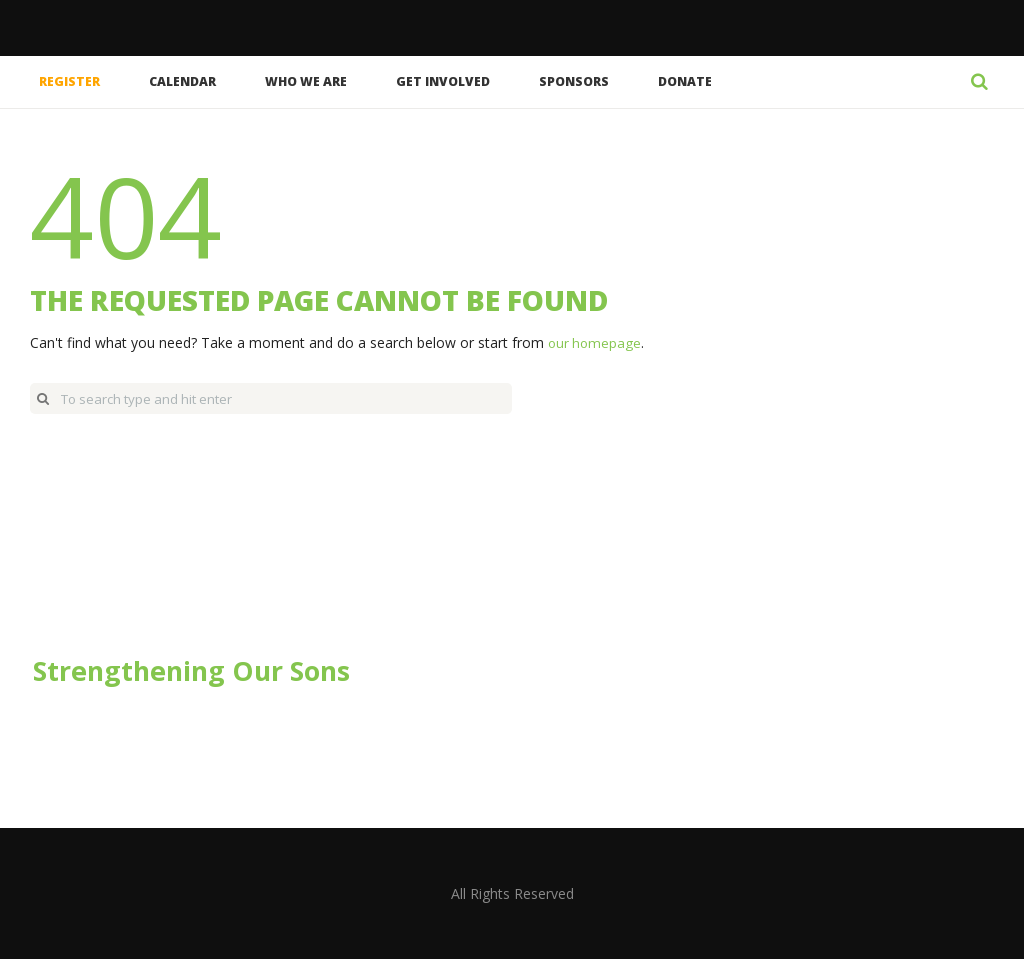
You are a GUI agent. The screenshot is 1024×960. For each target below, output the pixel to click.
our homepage (596, 342)
